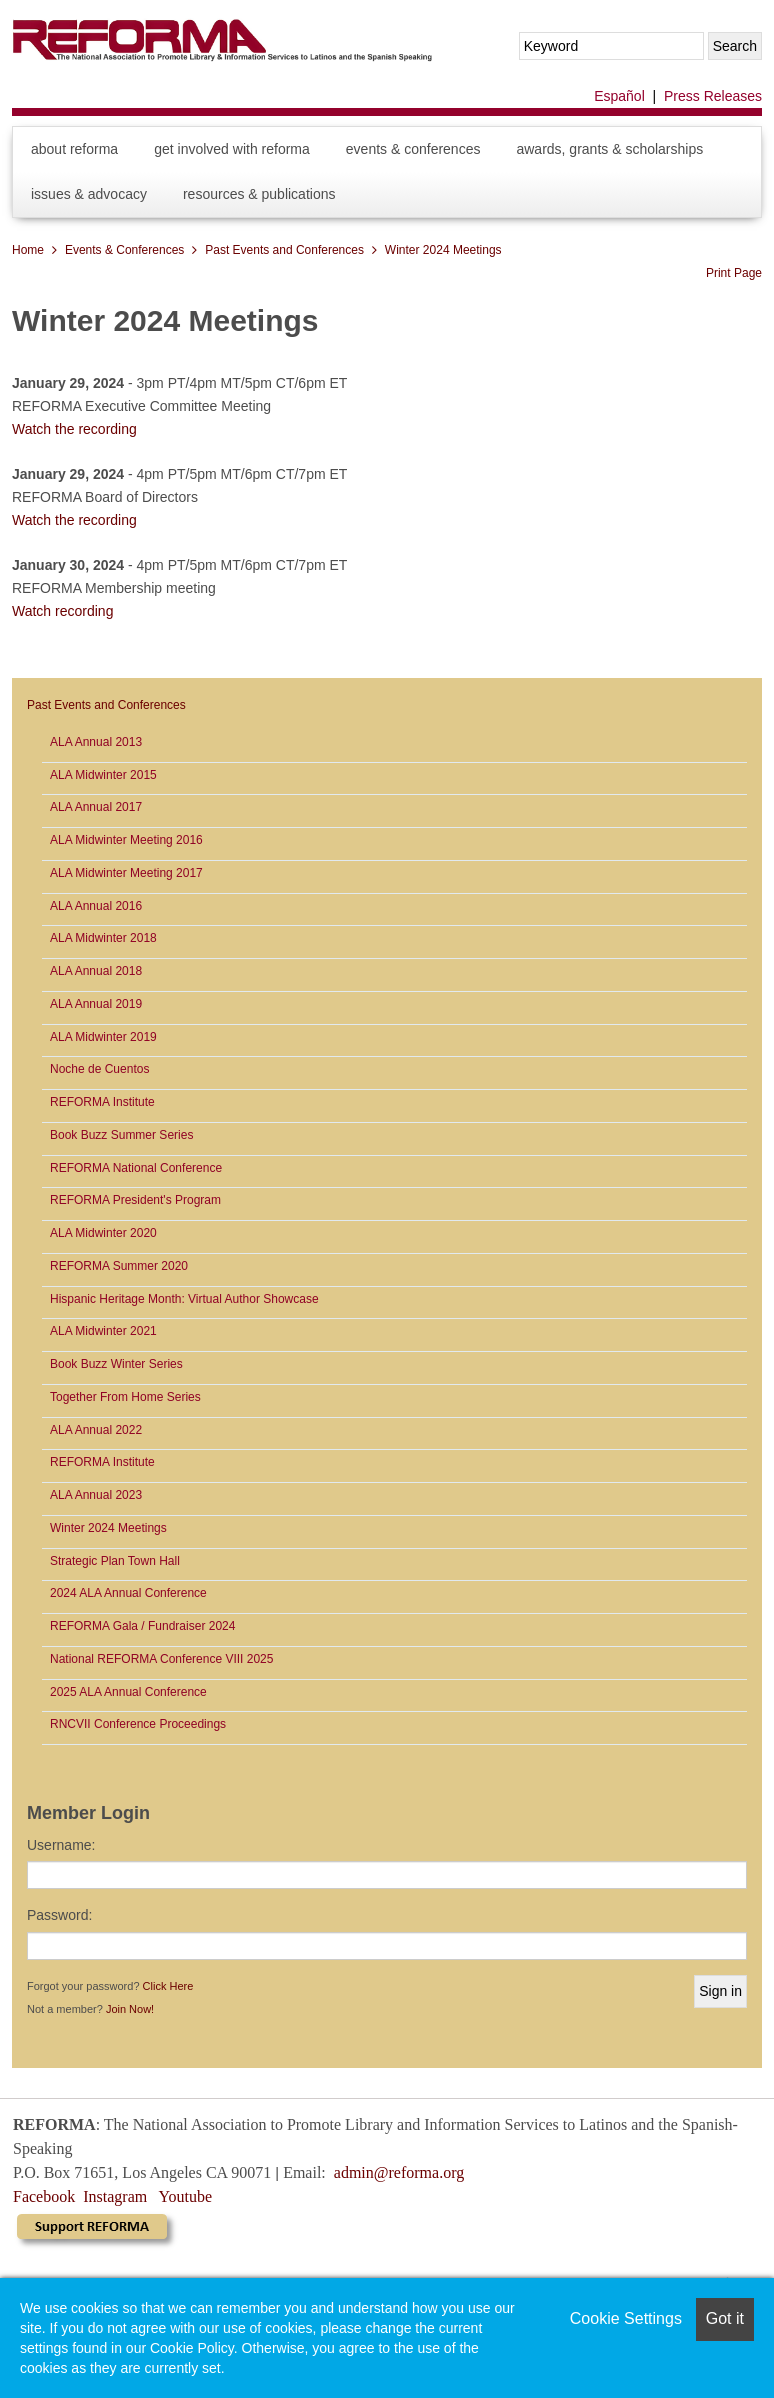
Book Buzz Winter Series (116, 1364)
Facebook (44, 2196)
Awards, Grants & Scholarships (609, 149)
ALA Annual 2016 (96, 906)
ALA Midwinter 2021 (103, 1331)
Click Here (168, 1986)
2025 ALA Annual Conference (128, 1692)
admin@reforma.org (399, 2172)
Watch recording (62, 611)
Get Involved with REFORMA (232, 149)
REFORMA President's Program (135, 1200)
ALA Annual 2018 (96, 971)
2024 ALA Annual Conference (128, 1593)
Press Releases (713, 96)
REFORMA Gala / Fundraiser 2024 (142, 1626)
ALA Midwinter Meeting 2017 (126, 873)
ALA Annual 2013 (96, 742)
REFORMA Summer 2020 (119, 1266)
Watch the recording (74, 429)
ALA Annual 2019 (96, 1004)
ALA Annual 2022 (96, 1430)
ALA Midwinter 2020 (103, 1233)
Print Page (734, 273)
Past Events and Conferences (284, 250)
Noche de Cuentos (99, 1069)
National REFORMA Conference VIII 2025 (161, 1659)
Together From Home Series (125, 1397)
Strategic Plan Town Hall (115, 1561)
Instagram (115, 2196)
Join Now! (130, 2009)
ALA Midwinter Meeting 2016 (126, 840)
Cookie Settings (626, 2318)
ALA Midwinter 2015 (103, 775)
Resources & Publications (259, 194)
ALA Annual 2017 (96, 807)
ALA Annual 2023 (96, 1495)
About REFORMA (74, 149)
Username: (61, 1845)
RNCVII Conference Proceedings (138, 1724)
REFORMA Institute (102, 1102)
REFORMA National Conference (136, 1168)
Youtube (186, 2196)
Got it (725, 2318)
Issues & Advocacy (89, 194)
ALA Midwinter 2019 (103, 1037)
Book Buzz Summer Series (121, 1135)
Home (28, 250)
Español (619, 96)
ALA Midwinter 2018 (103, 938)
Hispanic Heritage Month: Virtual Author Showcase (184, 1299)
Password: (59, 1915)
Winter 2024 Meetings (443, 250)
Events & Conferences (413, 149)
